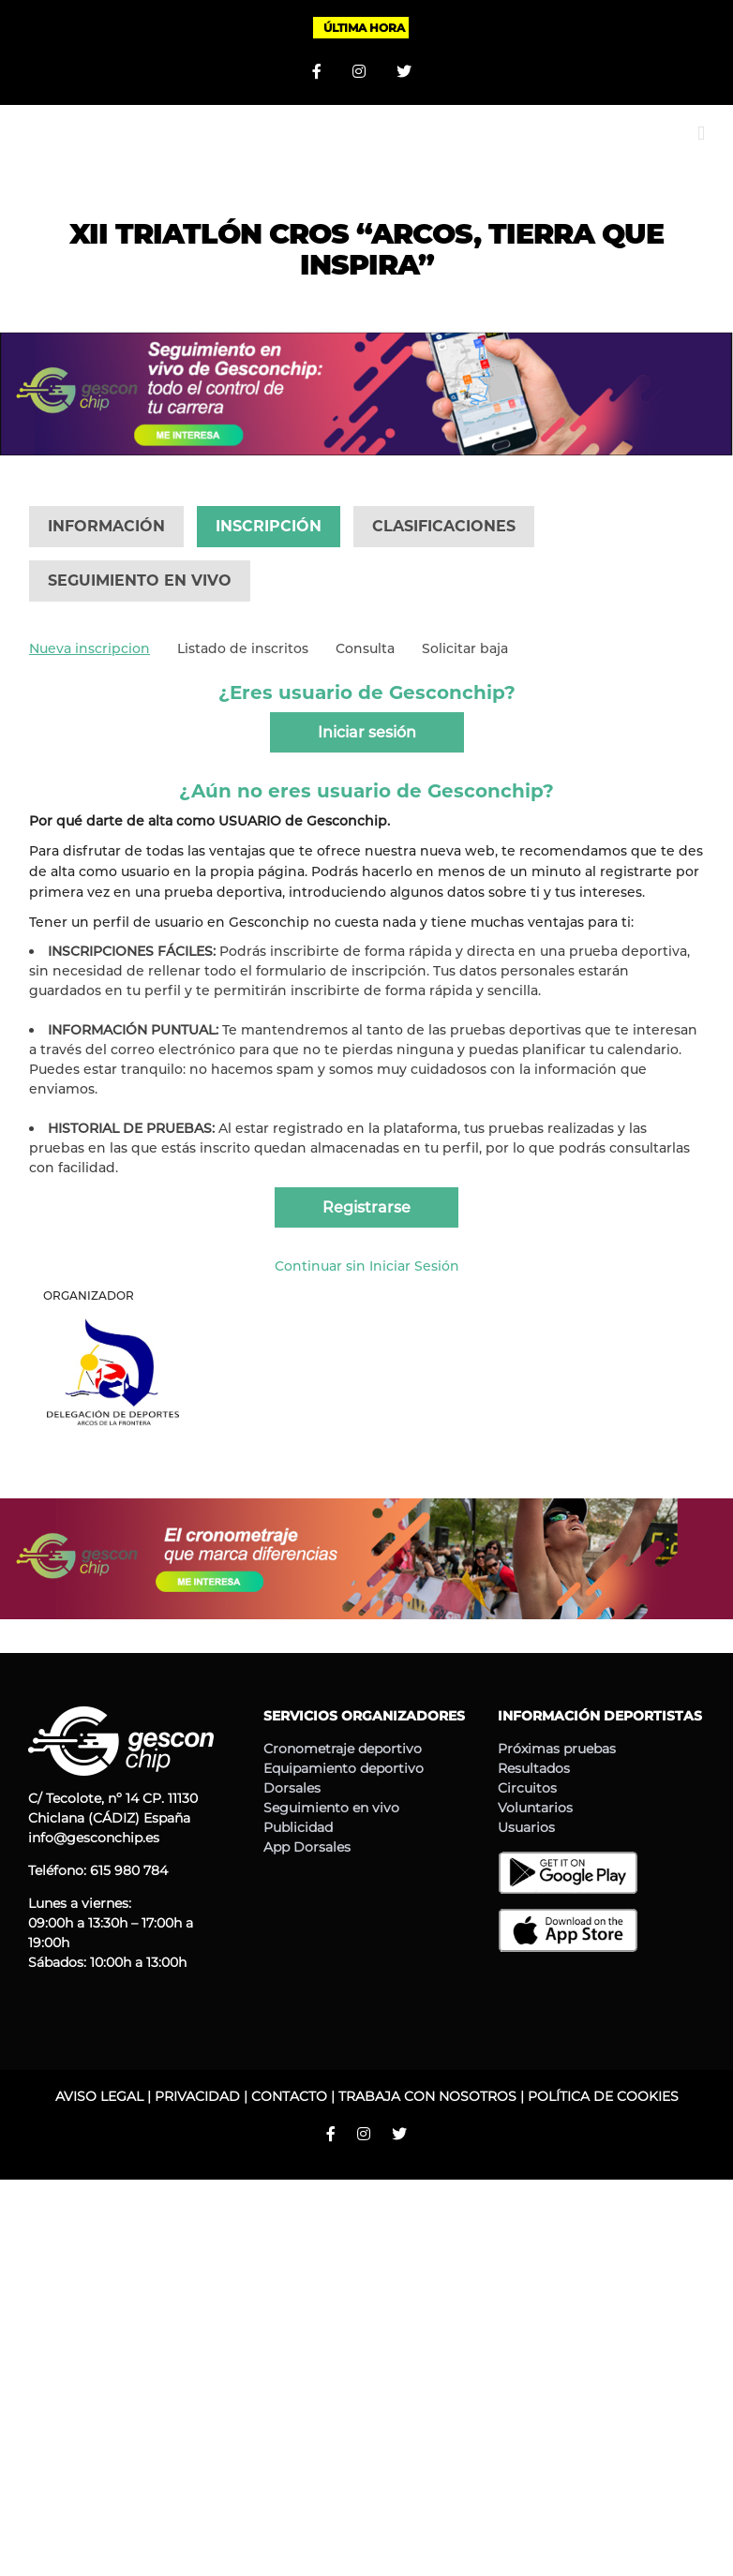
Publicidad (298, 1827)
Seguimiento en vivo (331, 1807)
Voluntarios (535, 1807)
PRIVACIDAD (197, 2096)
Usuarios (526, 1827)
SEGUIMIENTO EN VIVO (140, 580)
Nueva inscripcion (89, 648)
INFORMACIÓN (106, 526)
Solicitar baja (465, 648)
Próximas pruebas (557, 1748)
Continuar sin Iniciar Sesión (367, 1266)
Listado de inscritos (242, 648)
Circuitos (527, 1787)
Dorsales (292, 1787)
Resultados (534, 1768)
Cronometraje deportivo (342, 1748)
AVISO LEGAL (99, 2096)
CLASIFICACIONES (444, 526)
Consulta (365, 648)
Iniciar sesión (367, 732)
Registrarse (366, 1207)
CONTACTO (289, 2096)
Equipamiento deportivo (343, 1768)
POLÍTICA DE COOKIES (603, 2096)
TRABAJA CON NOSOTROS (427, 2096)
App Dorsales (307, 1847)
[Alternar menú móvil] (701, 133)
